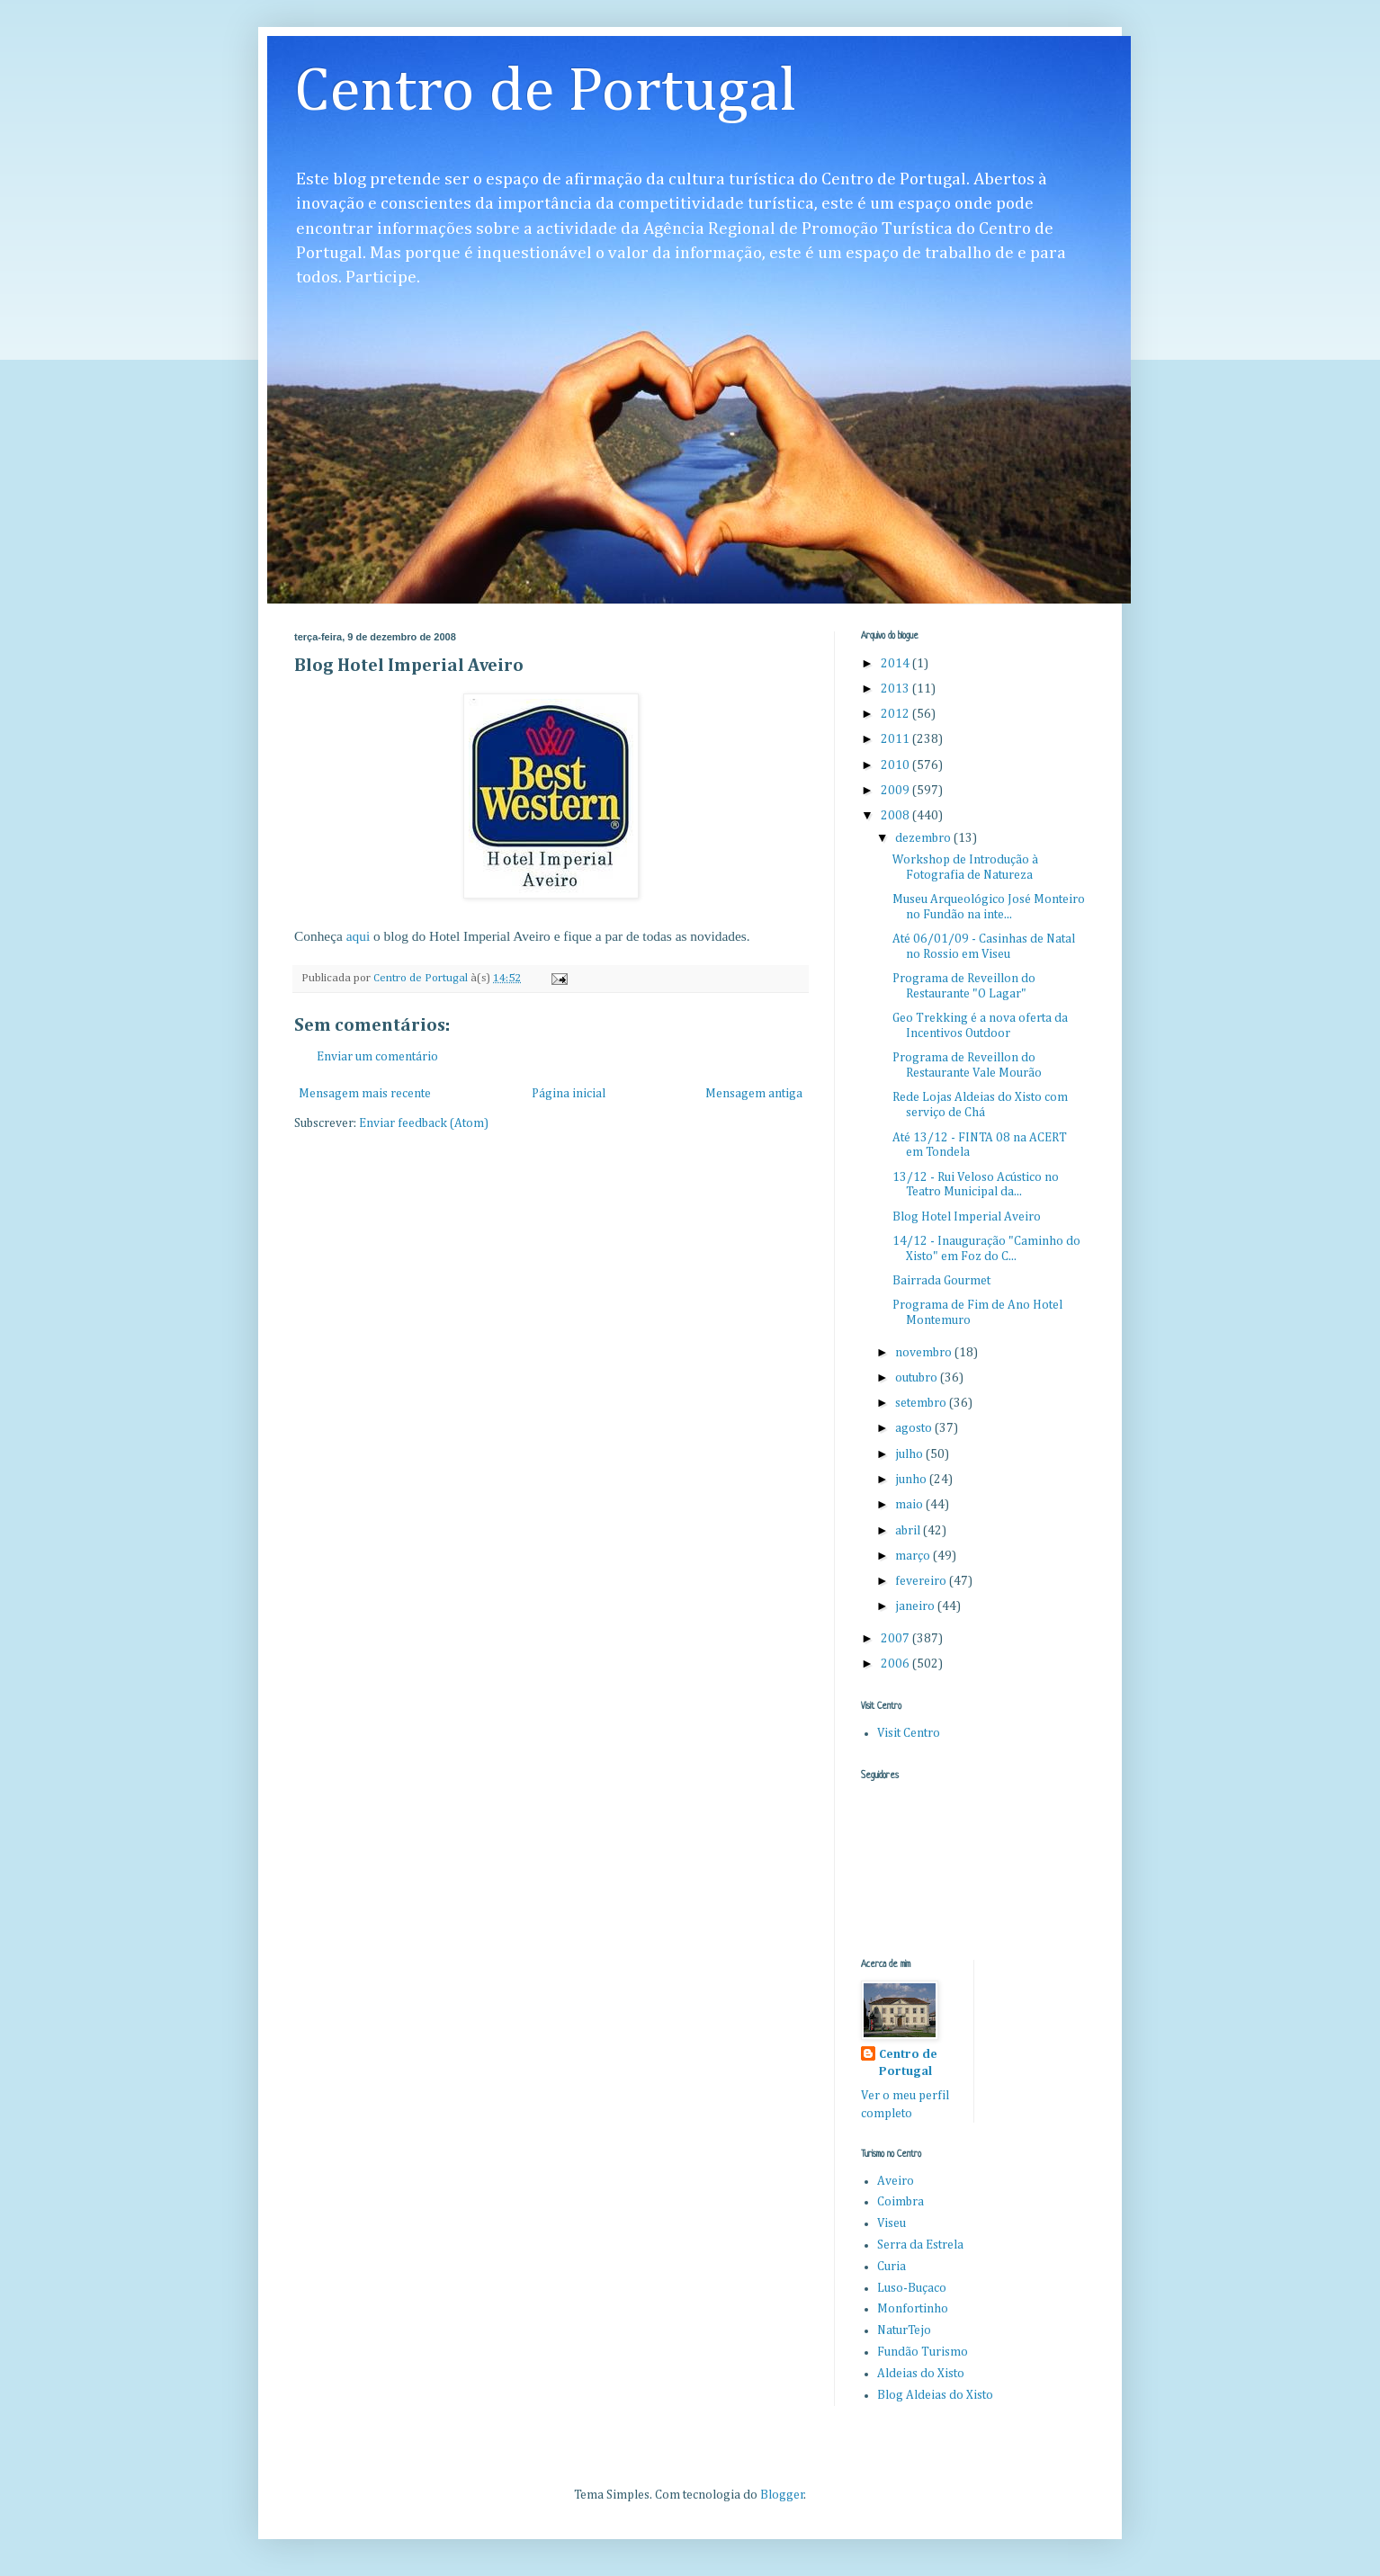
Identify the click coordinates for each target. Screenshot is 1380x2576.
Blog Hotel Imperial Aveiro (966, 1217)
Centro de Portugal (545, 92)
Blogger (782, 2495)
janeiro (916, 1606)
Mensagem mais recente (365, 1093)
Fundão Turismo (922, 2352)
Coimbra (900, 2202)
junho (912, 1479)
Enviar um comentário (377, 1057)
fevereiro (922, 1581)
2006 (896, 1664)
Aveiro (895, 2181)
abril (909, 1531)
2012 (896, 714)
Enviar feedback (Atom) (423, 1123)
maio (910, 1504)
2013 (896, 689)
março (914, 1556)
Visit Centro (908, 1733)
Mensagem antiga (753, 1093)
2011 (896, 739)
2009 (896, 790)
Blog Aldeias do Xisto (935, 2395)
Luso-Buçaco (911, 2288)
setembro (922, 1403)
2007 (896, 1638)
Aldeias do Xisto (920, 2373)
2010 (896, 765)
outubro (917, 1378)
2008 (896, 815)
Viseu (891, 2223)
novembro (924, 1352)
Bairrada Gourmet (941, 1281)
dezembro (924, 838)
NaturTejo (904, 2330)
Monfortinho (912, 2309)
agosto (915, 1428)
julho (910, 1454)
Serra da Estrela (920, 2245)
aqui (358, 936)
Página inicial (568, 1093)
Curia (891, 2266)
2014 (896, 663)
